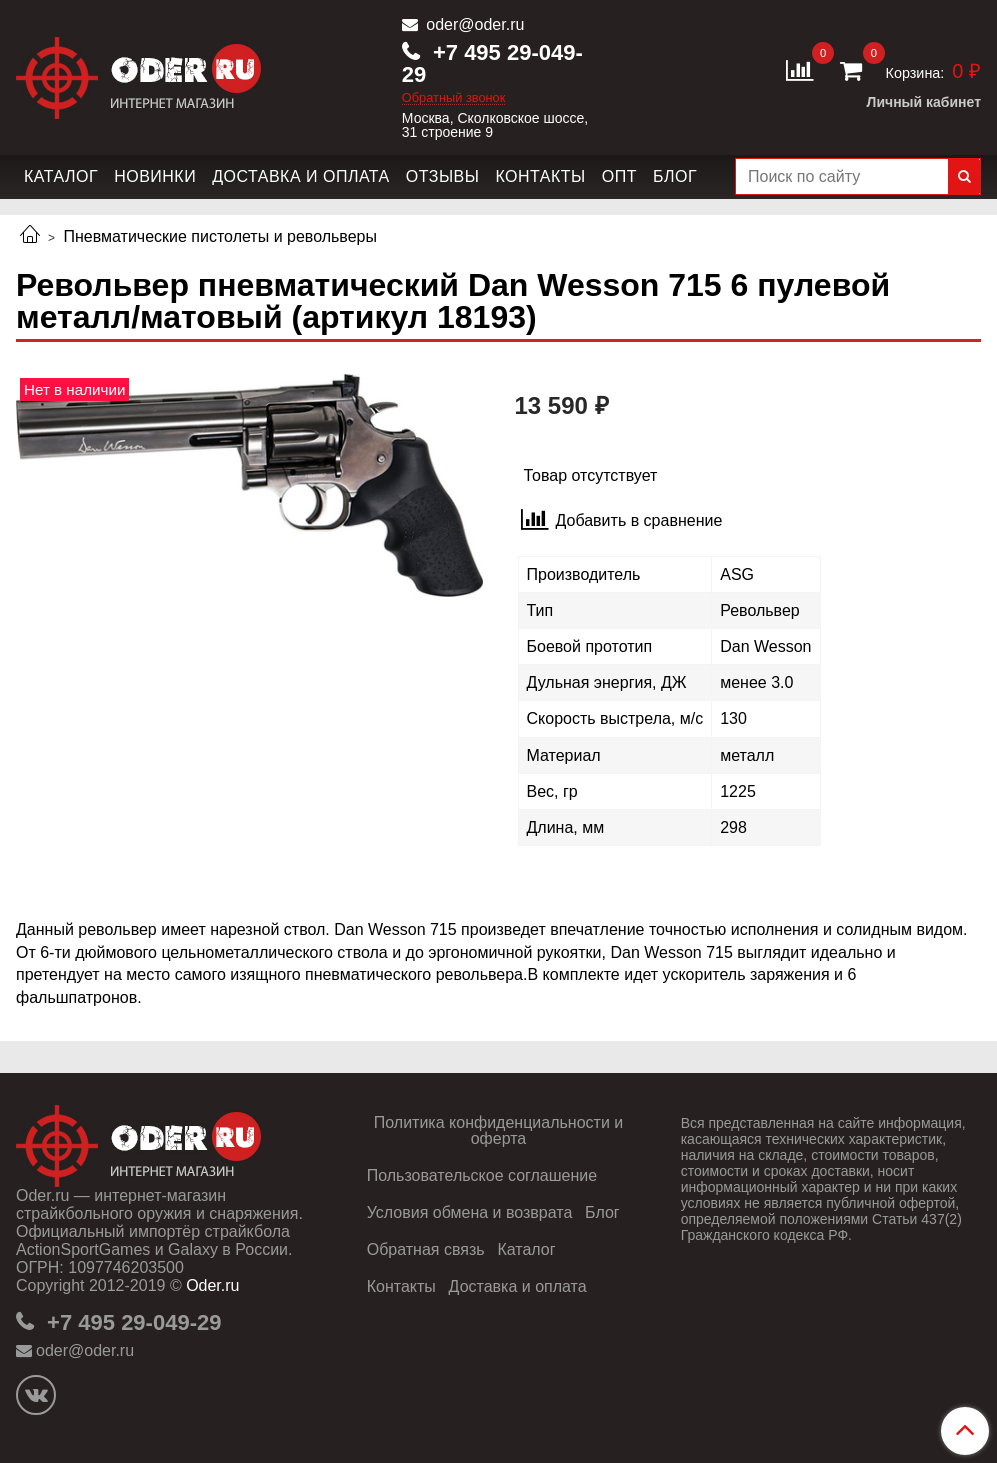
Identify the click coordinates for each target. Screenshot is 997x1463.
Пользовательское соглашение (482, 1175)
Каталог (61, 176)
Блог (675, 176)
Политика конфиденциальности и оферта (498, 1130)
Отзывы (443, 176)
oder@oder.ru (473, 24)
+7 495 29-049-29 (492, 63)
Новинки (155, 176)
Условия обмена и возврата (470, 1212)
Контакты (540, 176)
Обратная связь (426, 1249)
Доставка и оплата (301, 176)
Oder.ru (212, 1285)
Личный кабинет (924, 102)
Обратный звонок (454, 98)
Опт (619, 176)
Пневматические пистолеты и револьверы (220, 236)
